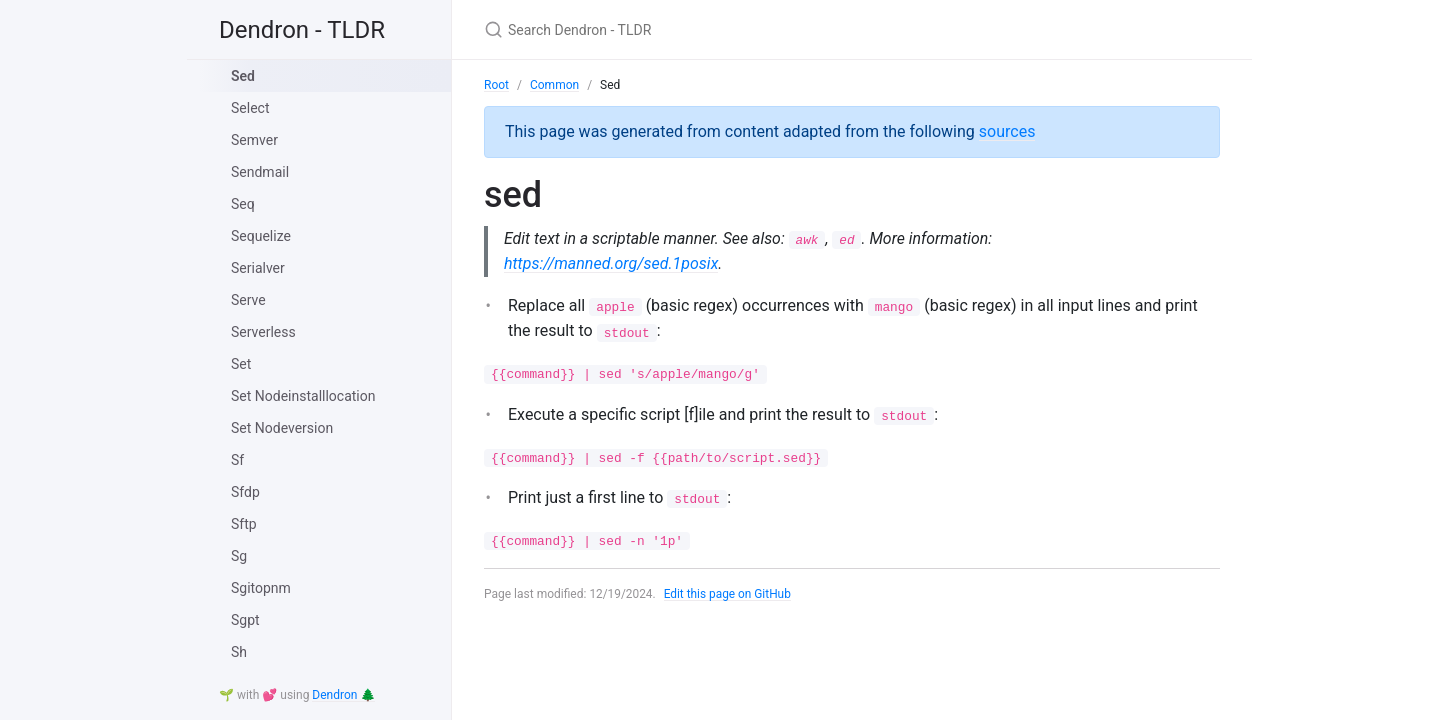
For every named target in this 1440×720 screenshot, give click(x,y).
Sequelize (261, 236)
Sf (237, 460)
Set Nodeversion (282, 428)
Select (250, 108)
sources (1007, 131)
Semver (254, 140)
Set (241, 364)
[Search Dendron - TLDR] (720, 29)
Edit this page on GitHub (728, 594)
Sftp (244, 524)
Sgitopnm (261, 588)
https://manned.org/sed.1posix (611, 263)
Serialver (258, 268)
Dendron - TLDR (302, 30)
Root (496, 85)
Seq (243, 204)
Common (554, 85)
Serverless (263, 332)
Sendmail (260, 172)
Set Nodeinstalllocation (303, 396)
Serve (248, 300)
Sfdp (245, 492)
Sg (239, 556)
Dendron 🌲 (343, 695)
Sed (243, 76)
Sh (239, 652)
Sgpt (245, 620)
